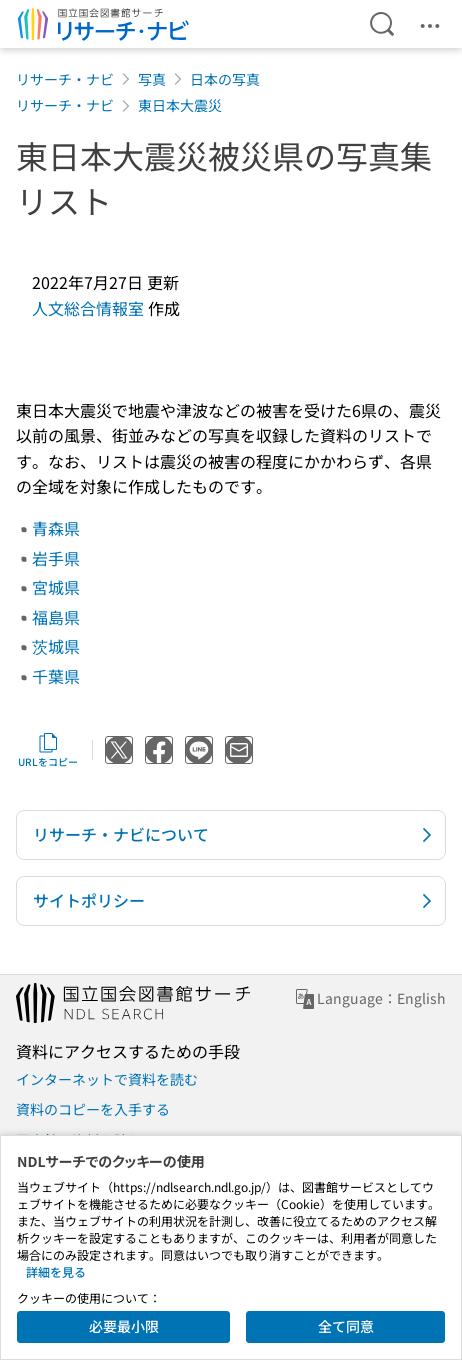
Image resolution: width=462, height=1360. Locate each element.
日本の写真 (225, 79)
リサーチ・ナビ (65, 79)
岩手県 (56, 558)
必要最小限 (124, 1326)
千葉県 (56, 676)
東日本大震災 (180, 105)
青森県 (56, 528)
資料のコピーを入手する (93, 1109)
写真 (152, 79)
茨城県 (56, 646)
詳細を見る (56, 1271)
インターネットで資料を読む (107, 1079)
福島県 (56, 617)
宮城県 (56, 587)
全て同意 (346, 1326)
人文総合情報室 (88, 308)
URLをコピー (48, 750)
